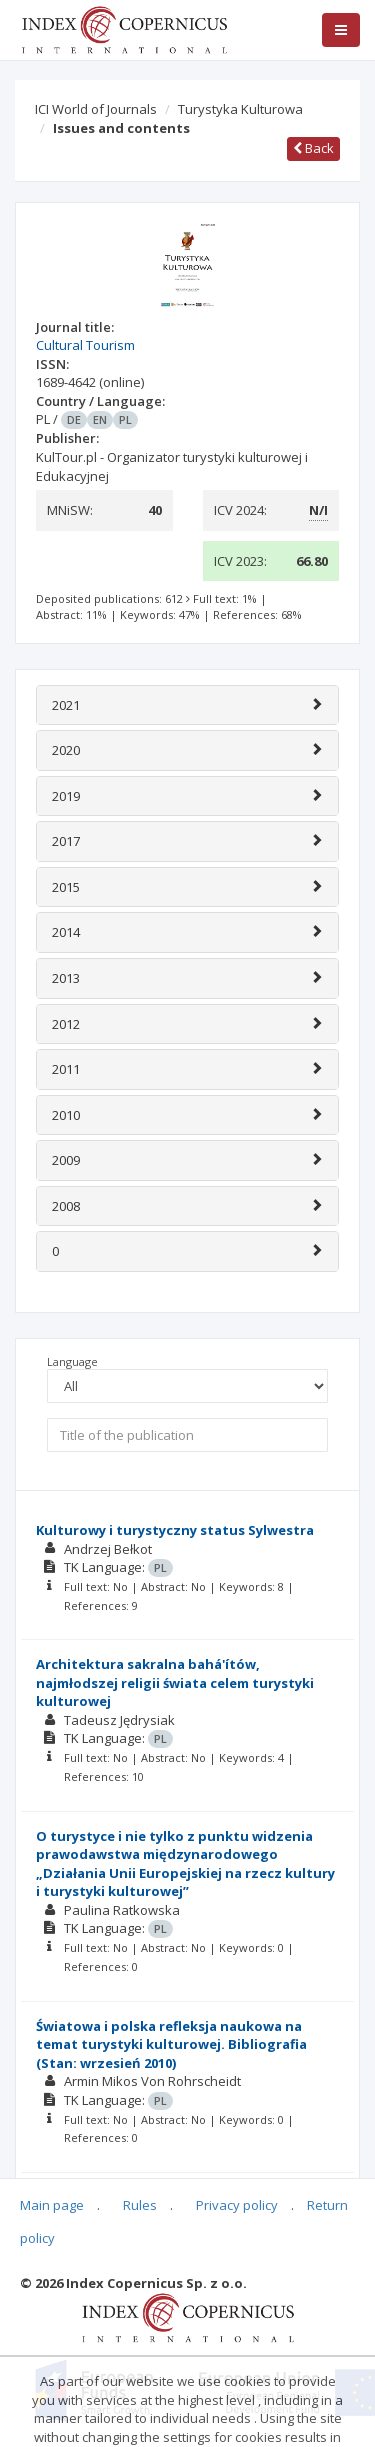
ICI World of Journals (96, 109)
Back (313, 148)
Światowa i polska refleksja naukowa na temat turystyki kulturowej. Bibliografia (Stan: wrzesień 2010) (171, 2044)
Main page (52, 2205)
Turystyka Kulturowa (240, 109)
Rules (140, 2205)
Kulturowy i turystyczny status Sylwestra (175, 1530)
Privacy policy (237, 2205)
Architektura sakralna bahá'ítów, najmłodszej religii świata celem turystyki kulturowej (175, 1682)
